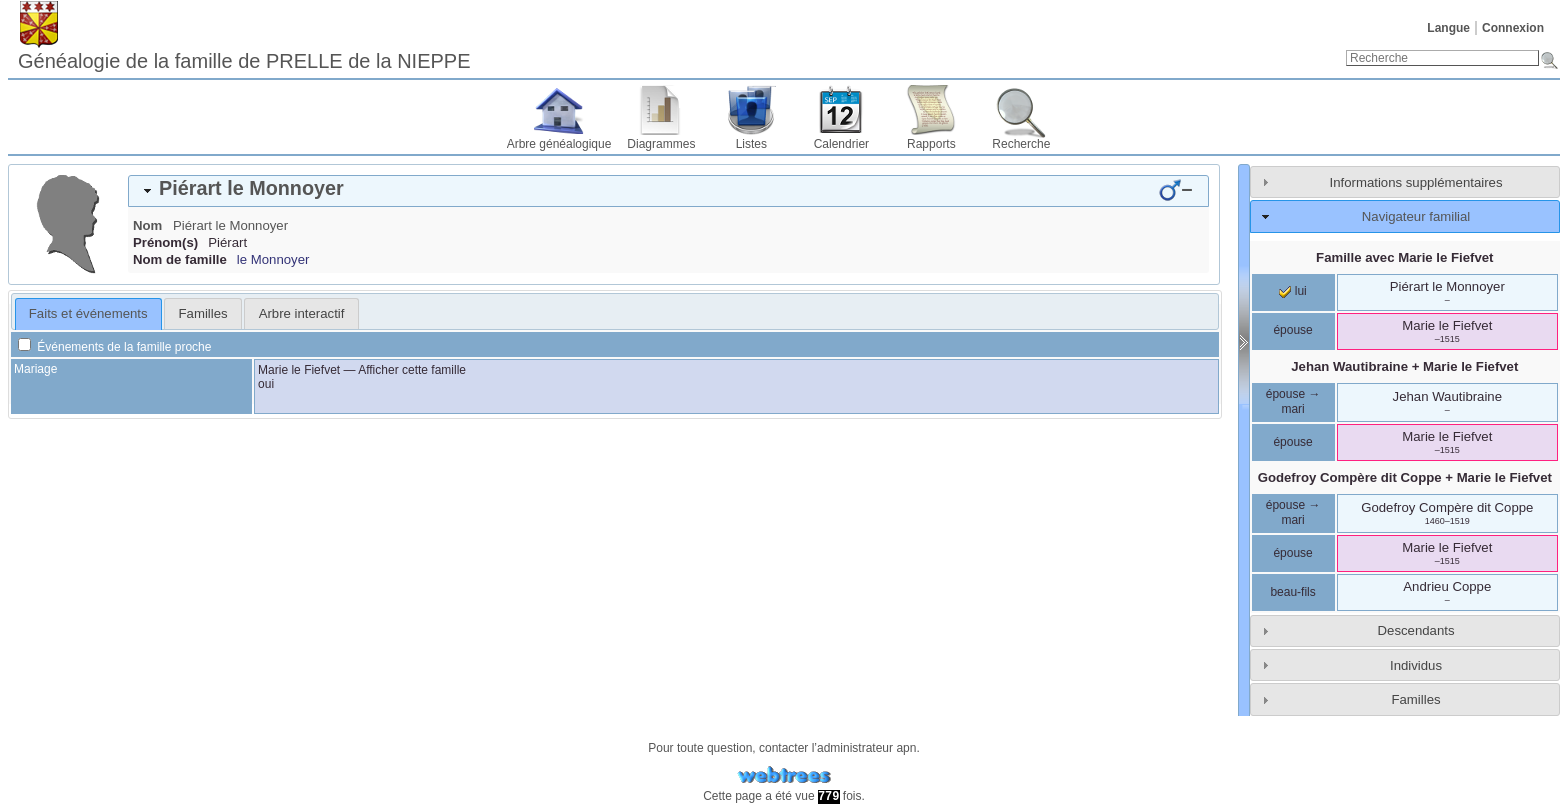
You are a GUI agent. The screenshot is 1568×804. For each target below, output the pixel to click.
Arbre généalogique (559, 144)
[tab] (668, 191)
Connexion (1513, 28)
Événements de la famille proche (114, 347)
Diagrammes (661, 144)
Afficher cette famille (412, 370)
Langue (1448, 28)
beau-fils (1292, 592)
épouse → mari (1293, 402)
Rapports (931, 144)
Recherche (1021, 144)
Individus (1416, 665)
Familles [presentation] (203, 313)
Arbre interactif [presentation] (302, 313)
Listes (751, 144)
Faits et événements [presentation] (88, 313)
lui (1292, 291)
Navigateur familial (1416, 216)
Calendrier (841, 144)
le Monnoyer (273, 259)
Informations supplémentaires (1416, 182)
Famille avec (1404, 257)
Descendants (1416, 630)
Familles (1415, 699)
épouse (1292, 330)
